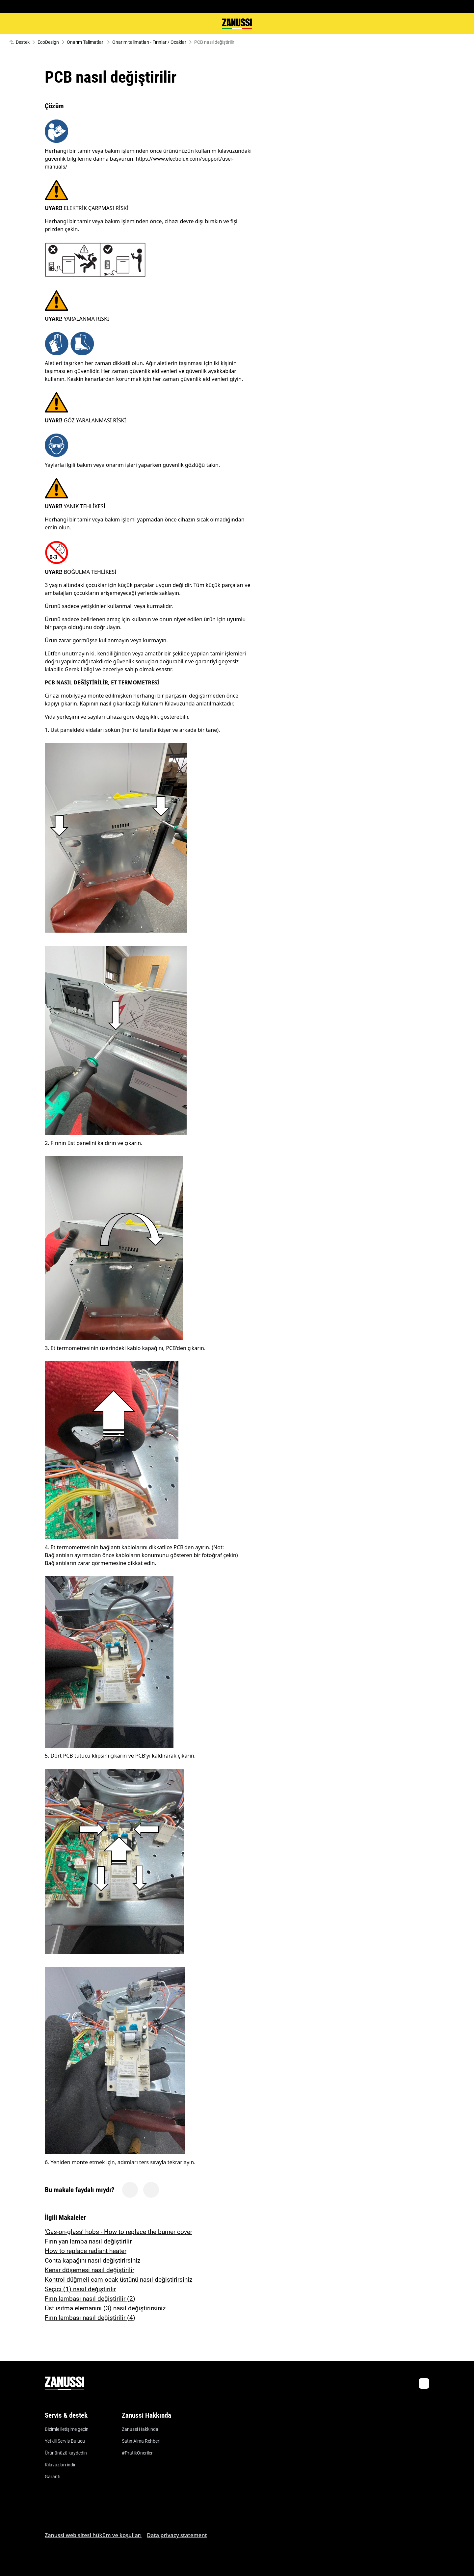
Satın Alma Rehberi (141, 2441)
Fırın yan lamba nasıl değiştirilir (88, 2241)
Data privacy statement (177, 2535)
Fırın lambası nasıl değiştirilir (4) (90, 2318)
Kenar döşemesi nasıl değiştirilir (89, 2270)
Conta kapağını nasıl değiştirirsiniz (92, 2260)
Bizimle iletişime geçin (67, 2429)
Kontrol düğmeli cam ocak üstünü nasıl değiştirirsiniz (118, 2279)
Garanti (52, 2476)
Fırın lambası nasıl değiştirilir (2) (90, 2298)
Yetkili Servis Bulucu (65, 2441)
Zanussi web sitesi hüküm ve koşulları (93, 2535)
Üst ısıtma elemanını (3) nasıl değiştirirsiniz (105, 2308)
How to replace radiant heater (85, 2251)
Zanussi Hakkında (140, 2429)
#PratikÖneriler (137, 2453)
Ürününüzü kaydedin (66, 2453)
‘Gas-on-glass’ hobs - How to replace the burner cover (118, 2232)
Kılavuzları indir (60, 2464)
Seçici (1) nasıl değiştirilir (80, 2289)
